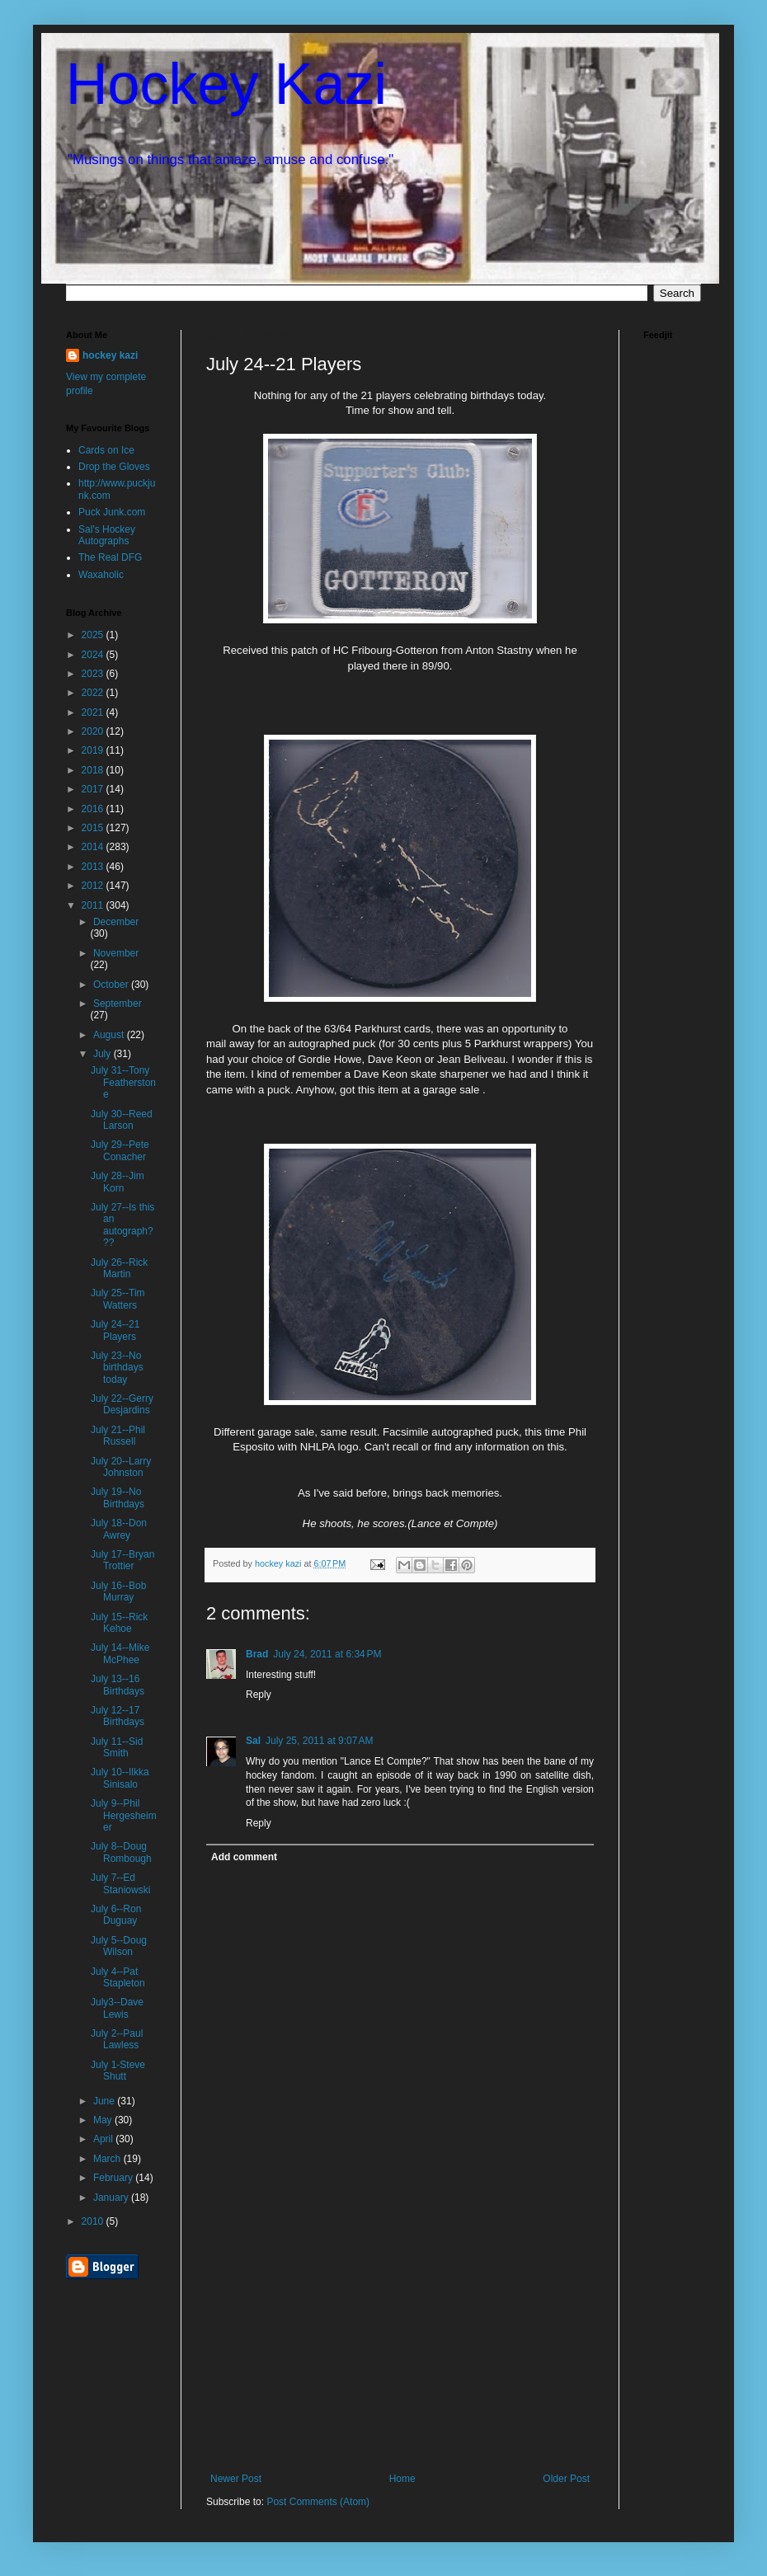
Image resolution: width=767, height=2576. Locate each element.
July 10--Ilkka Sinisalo (120, 1777)
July (103, 1054)
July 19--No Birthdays (117, 1497)
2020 (94, 731)
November (116, 953)
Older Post (566, 2478)
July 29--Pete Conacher (120, 1150)
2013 (94, 866)
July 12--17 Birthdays (117, 1716)
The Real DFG (110, 557)
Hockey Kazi (226, 84)
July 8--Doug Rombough (121, 1852)
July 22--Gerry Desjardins (122, 1404)
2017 (94, 789)
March (108, 2159)
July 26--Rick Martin (119, 1268)
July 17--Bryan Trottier (122, 1560)
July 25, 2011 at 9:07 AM (319, 1740)
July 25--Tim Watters (118, 1298)
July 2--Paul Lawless (117, 2039)
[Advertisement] (400, 2349)
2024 (94, 654)
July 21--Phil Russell (118, 1435)
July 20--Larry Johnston (121, 1466)
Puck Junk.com (111, 512)
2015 (94, 828)
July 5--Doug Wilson (119, 1946)
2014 (94, 847)
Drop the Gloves (114, 466)
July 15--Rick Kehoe (119, 1622)
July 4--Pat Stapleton (118, 1977)
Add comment (244, 1857)
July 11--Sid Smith (117, 1747)
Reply (258, 1694)
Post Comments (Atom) (317, 2502)
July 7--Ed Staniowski (120, 1883)
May (104, 2120)
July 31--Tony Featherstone (123, 1082)
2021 (94, 712)
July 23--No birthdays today (117, 1367)
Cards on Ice (106, 450)
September (117, 1003)
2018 (94, 770)
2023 (94, 673)
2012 (94, 885)
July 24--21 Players (115, 1330)
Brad (257, 1654)
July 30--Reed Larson (122, 1119)
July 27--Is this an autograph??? (122, 1224)
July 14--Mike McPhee (120, 1653)
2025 (94, 635)
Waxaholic (101, 575)
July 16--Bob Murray (118, 1591)
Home (402, 2478)
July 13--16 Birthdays (117, 1684)
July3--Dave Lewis (117, 2007)
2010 (94, 2221)
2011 (94, 905)
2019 (94, 750)
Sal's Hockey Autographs (106, 535)
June (105, 2101)
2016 (94, 809)
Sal (253, 1740)
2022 (94, 692)
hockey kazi (110, 355)
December (116, 922)
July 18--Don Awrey (119, 1528)
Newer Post (235, 2478)
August (110, 1035)
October (112, 984)
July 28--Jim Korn (117, 1181)
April (104, 2139)
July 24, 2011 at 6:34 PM (327, 1654)
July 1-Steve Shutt (118, 2070)
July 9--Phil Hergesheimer (124, 1815)
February (114, 2177)
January (112, 2197)
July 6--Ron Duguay (116, 1914)
